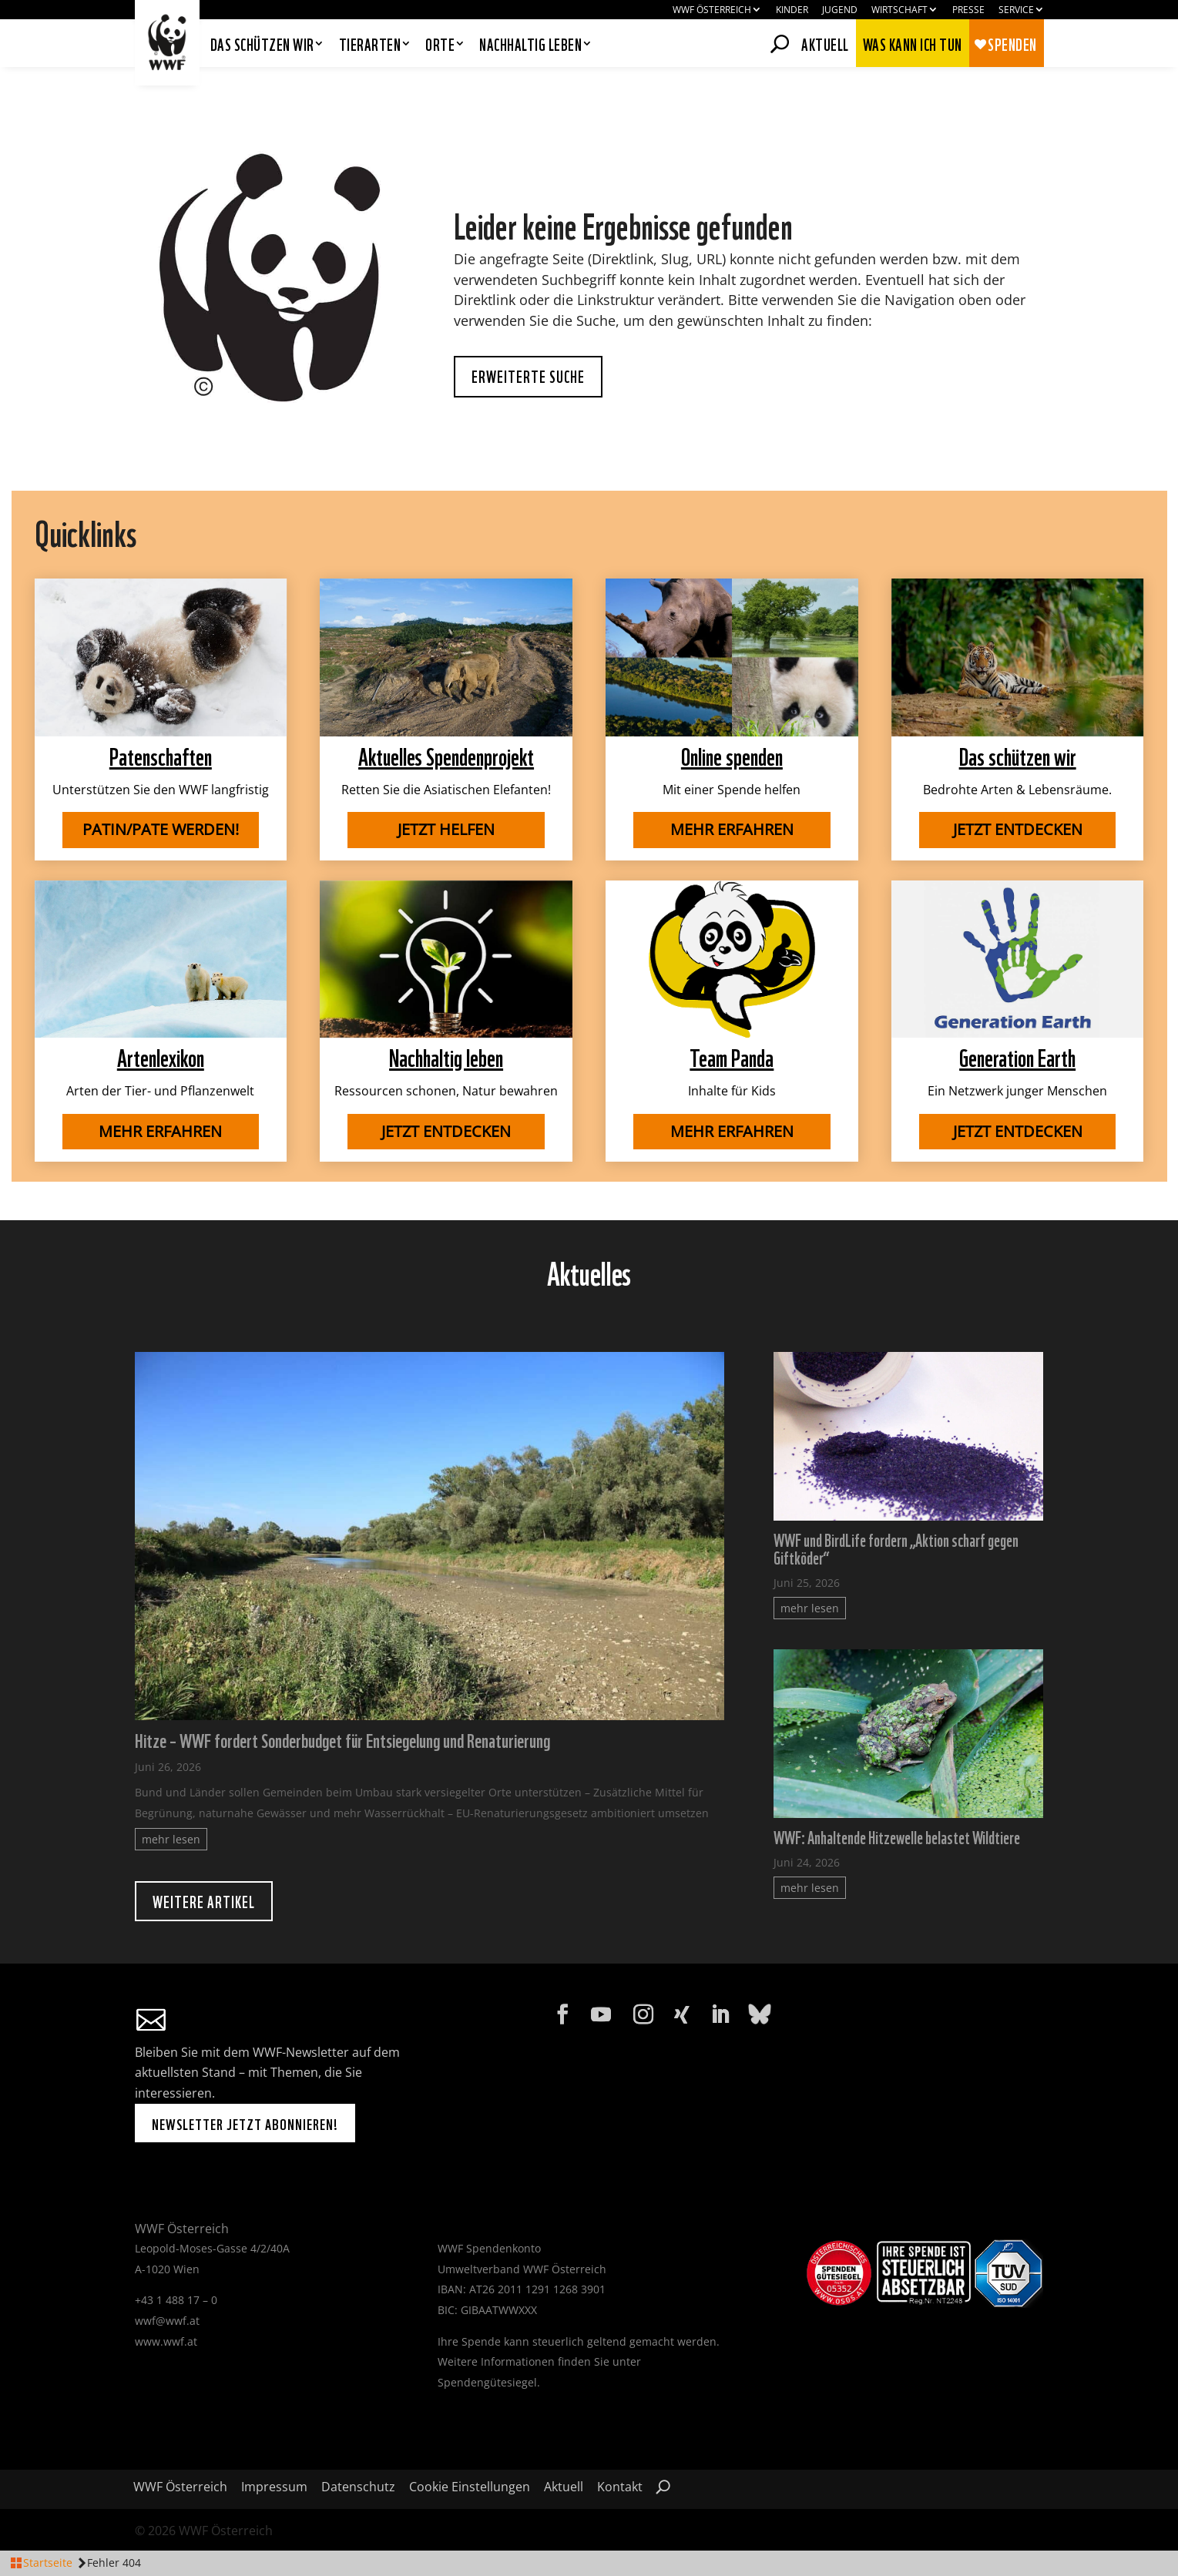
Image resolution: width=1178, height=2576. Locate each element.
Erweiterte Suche (528, 375)
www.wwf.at (166, 2341)
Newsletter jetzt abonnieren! (245, 2123)
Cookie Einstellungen (469, 2488)
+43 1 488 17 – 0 (176, 2300)
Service (1016, 10)
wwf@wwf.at (167, 2320)
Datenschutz (358, 2488)
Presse (968, 10)
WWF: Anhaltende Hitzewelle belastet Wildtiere (897, 1836)
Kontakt (620, 2488)
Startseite (47, 2562)
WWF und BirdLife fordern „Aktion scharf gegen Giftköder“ (896, 1547)
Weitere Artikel (204, 1901)
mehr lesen (171, 1839)
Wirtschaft (899, 10)
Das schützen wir (262, 45)
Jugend (839, 10)
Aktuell (825, 42)
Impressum (274, 2488)
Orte (440, 45)
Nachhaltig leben (530, 45)
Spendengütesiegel (487, 2382)
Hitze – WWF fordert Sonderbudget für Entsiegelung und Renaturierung (342, 1739)
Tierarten (370, 45)
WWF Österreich (712, 10)
